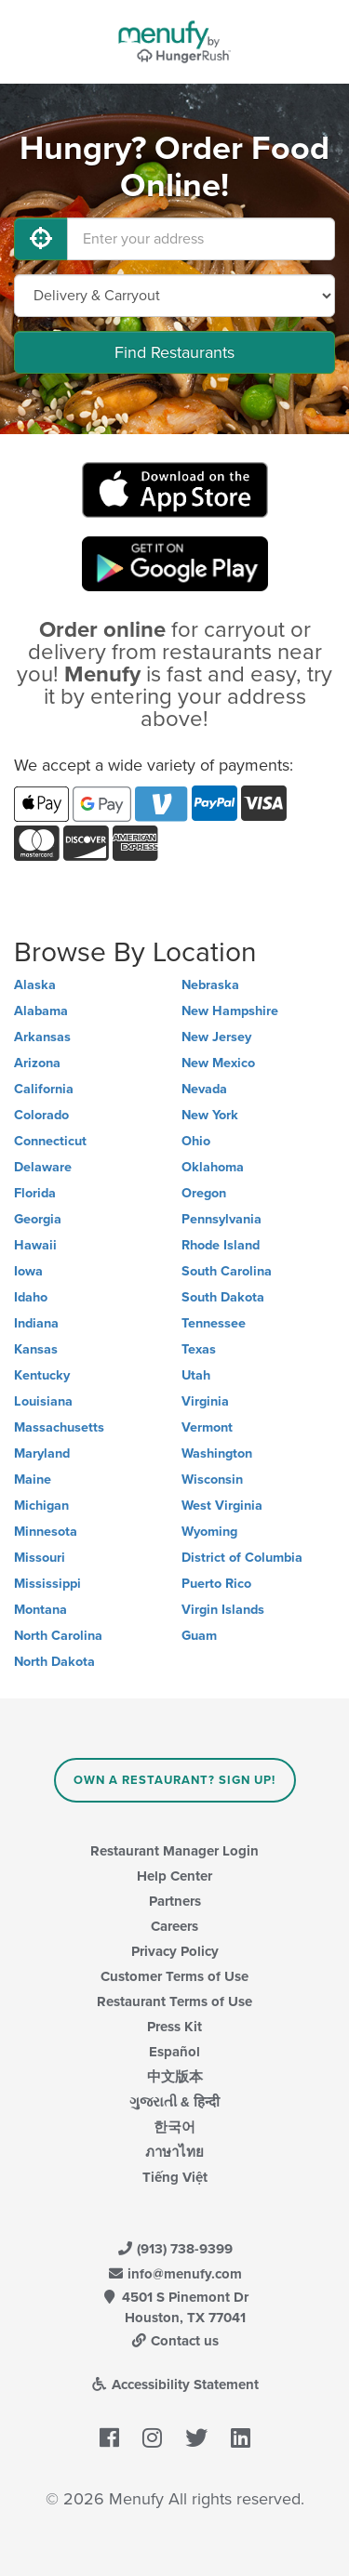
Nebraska (210, 985)
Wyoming (209, 1531)
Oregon (203, 1193)
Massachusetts (59, 1427)
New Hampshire (229, 1011)
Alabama (41, 1011)
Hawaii (35, 1245)
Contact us (175, 2340)
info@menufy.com (175, 2274)
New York (209, 1115)
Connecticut (50, 1141)
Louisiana (43, 1401)
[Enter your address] (201, 239)
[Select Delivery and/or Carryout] (174, 295)
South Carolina (226, 1271)
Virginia (205, 1401)
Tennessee (213, 1323)
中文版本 (175, 2076)
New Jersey (216, 1037)
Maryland (42, 1453)
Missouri (39, 1557)
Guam (199, 1636)
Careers (174, 1926)
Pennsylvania (221, 1219)
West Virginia (221, 1505)
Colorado (41, 1115)
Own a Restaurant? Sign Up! (174, 1780)
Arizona (37, 1063)
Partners (175, 1901)
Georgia (37, 1219)
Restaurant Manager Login (174, 1851)
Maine (32, 1479)
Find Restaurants (174, 352)
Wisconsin (212, 1479)
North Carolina (58, 1636)
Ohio (195, 1141)
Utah (195, 1375)
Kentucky (42, 1375)
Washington (216, 1453)
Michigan (41, 1505)
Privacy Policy (175, 1951)
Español (174, 2051)
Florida (35, 1193)
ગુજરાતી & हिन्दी (174, 2102)
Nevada (204, 1089)
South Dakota (222, 1297)
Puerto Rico (216, 1584)
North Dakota (54, 1662)
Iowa (28, 1271)
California (44, 1089)
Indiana (36, 1323)
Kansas (36, 1349)
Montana (40, 1610)
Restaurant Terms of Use (174, 2001)
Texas (198, 1349)
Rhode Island (220, 1245)
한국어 (174, 2127)
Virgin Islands (222, 1610)
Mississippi (47, 1584)
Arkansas (42, 1037)
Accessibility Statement (174, 2384)
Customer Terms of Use (174, 1976)
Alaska (35, 985)
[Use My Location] (41, 239)
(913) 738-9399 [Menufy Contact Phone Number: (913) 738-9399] (175, 2248)
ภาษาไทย (174, 2152)
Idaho (30, 1297)
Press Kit (174, 2026)
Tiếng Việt (175, 2177)
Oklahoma (212, 1167)
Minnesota (45, 1531)
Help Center (174, 1876)
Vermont (207, 1427)
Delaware (43, 1167)
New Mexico (218, 1063)
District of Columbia (241, 1557)
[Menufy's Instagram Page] (152, 2438)
